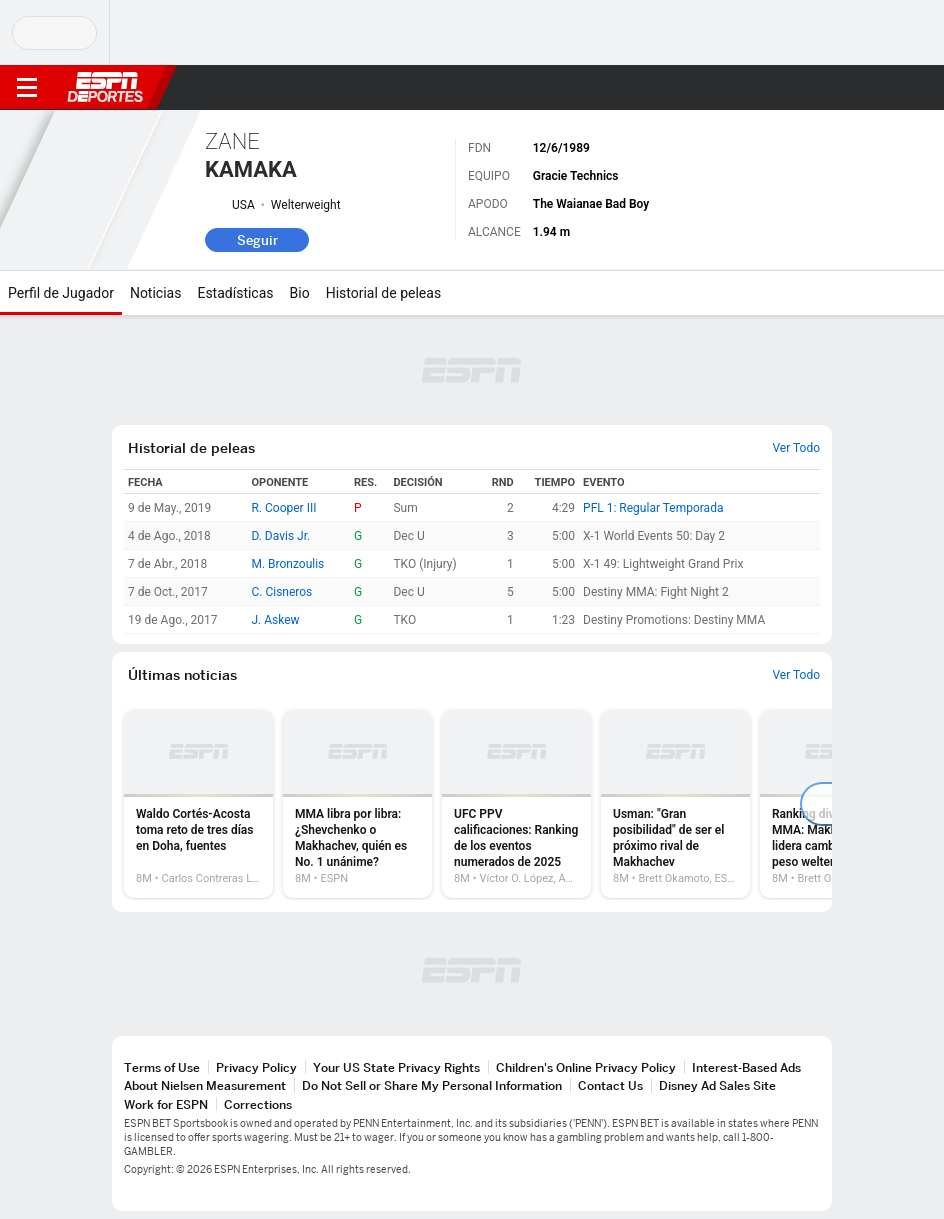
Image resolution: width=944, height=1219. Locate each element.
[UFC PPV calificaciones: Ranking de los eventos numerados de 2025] (516, 804)
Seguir (257, 240)
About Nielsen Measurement (205, 1085)
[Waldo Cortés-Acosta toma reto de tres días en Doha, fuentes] (198, 804)
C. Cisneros (281, 592)
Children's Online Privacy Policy (586, 1067)
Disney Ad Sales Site (717, 1085)
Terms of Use (162, 1067)
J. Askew (275, 620)
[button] (889, 88)
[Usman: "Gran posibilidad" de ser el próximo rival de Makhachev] (675, 804)
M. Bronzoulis (287, 564)
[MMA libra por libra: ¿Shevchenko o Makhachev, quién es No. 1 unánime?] (357, 804)
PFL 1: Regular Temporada (653, 508)
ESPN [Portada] (105, 87)
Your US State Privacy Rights (396, 1067)
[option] (198, 804)
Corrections (258, 1104)
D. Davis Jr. (280, 536)
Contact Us (610, 1085)
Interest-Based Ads (746, 1067)
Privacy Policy (256, 1067)
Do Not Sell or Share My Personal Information (432, 1085)
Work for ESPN (166, 1104)
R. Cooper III (283, 508)
